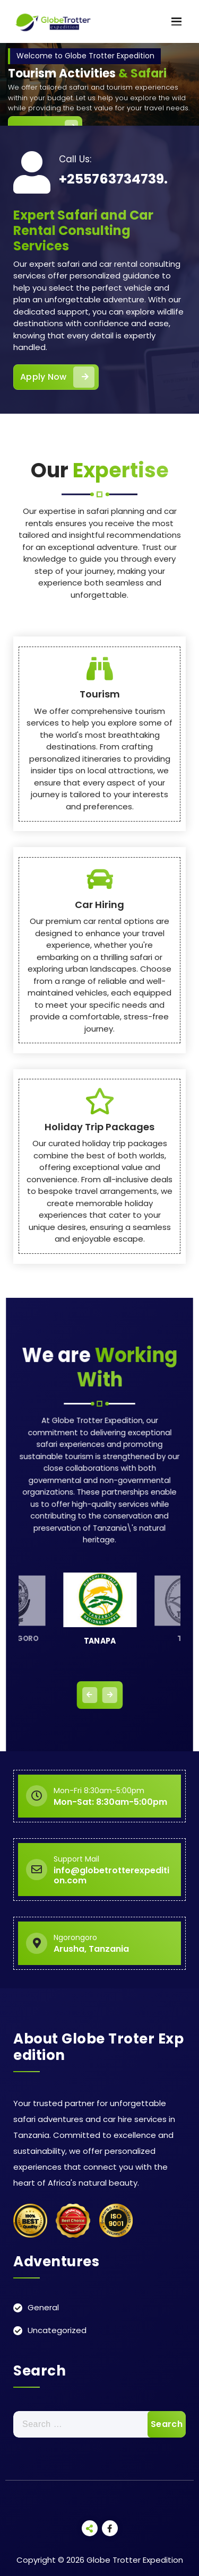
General (43, 2307)
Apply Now (57, 377)
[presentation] (89, 1695)
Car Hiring (99, 1230)
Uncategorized (57, 2330)
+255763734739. (113, 179)
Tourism (100, 1020)
